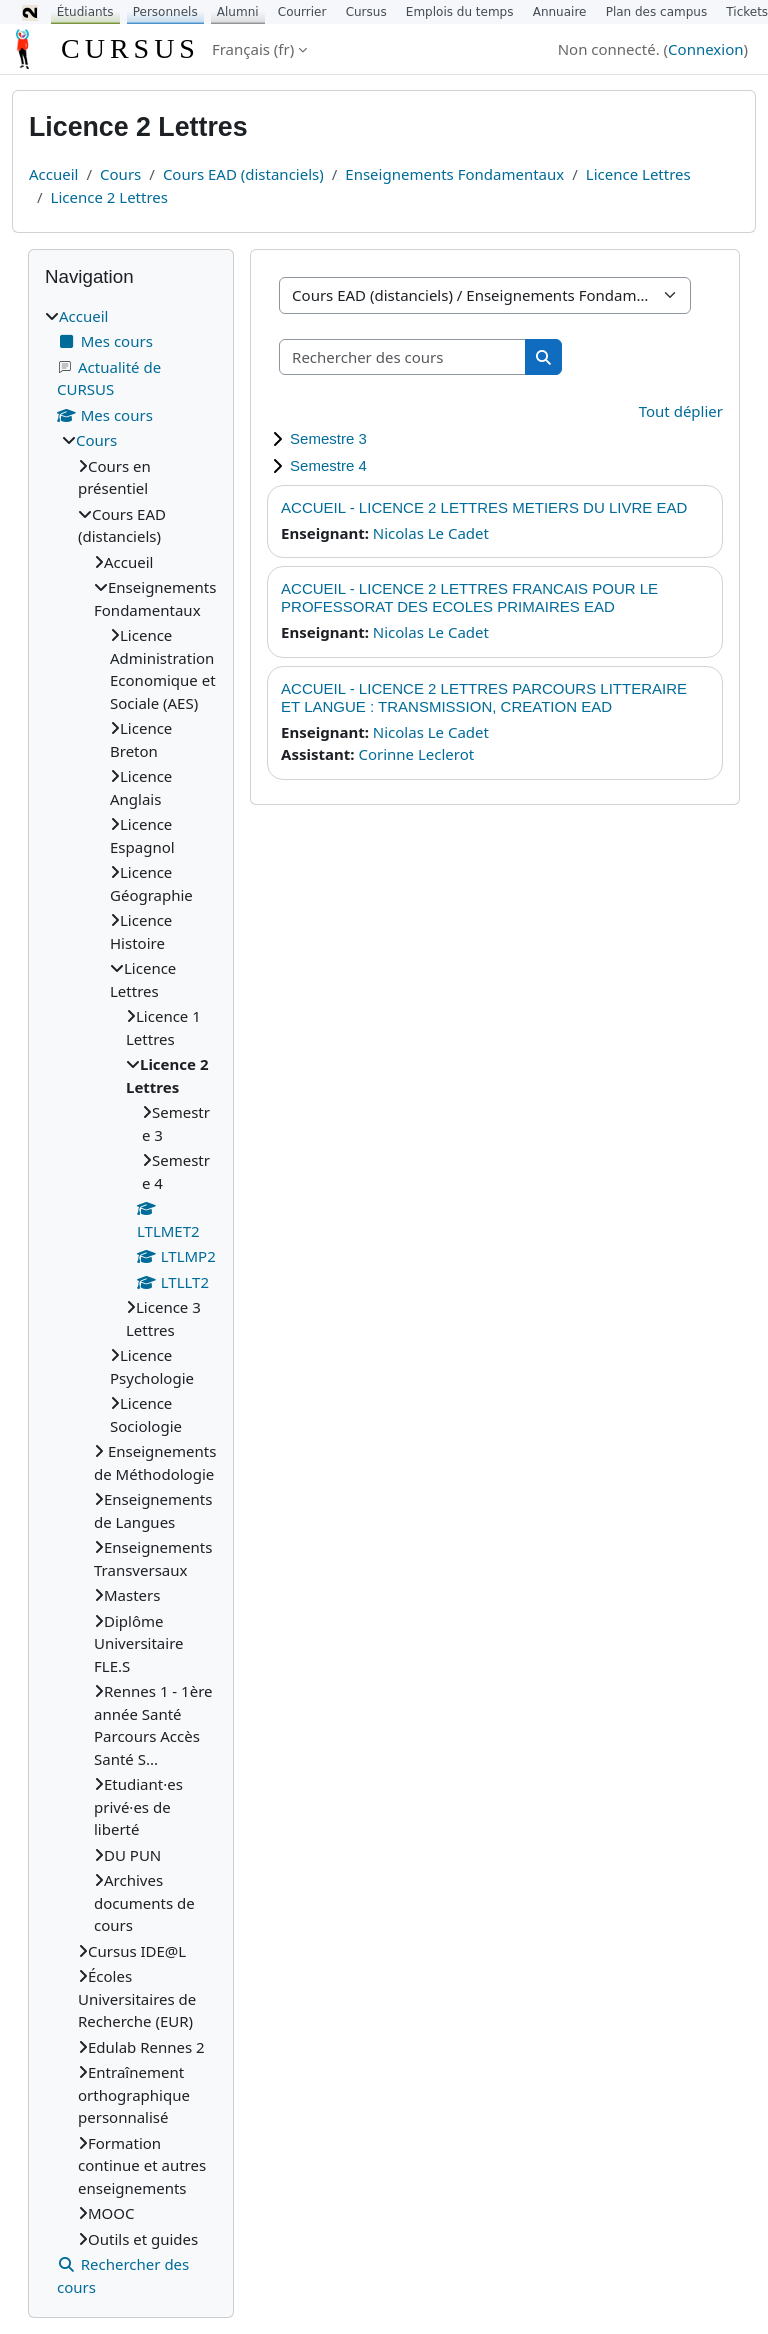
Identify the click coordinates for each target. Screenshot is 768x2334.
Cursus (366, 12)
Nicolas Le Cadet (431, 533)
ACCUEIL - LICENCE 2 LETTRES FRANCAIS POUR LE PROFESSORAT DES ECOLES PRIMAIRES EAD (469, 597)
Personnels (165, 12)
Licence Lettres (638, 174)
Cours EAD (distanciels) (243, 174)
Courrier (302, 12)
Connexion (705, 49)
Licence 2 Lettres (109, 197)
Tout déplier (681, 411)
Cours (120, 174)
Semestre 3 (328, 438)
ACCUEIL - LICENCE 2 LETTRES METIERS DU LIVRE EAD (484, 507)
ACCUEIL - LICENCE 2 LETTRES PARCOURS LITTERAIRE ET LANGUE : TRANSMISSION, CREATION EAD (484, 697)
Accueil (53, 174)
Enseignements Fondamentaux (454, 174)
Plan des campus (657, 12)
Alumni (238, 12)
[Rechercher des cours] (403, 357)
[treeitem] (131, 1302)
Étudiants (85, 12)
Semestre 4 (328, 465)
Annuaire (560, 12)
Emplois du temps (460, 12)
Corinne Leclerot (416, 754)
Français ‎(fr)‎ (253, 49)
